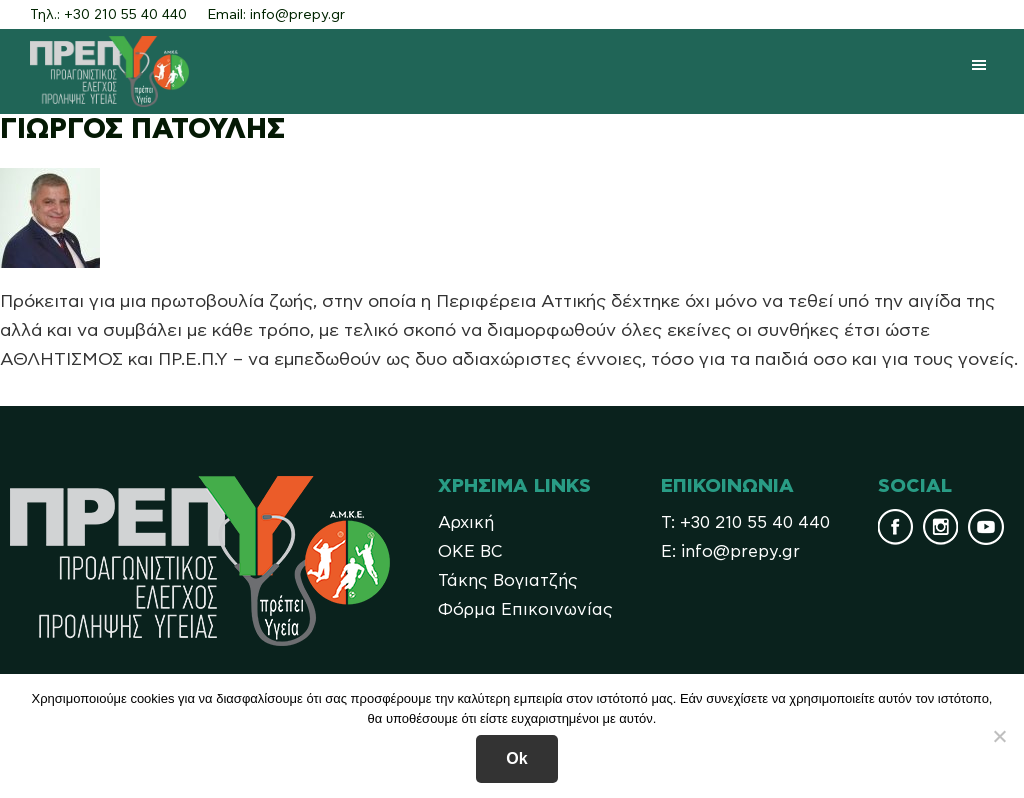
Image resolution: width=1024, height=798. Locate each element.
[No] (999, 736)
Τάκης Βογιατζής (508, 580)
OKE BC (470, 551)
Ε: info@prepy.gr (730, 551)
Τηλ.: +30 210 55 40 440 (108, 15)
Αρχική (466, 522)
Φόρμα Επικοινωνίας (525, 609)
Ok (516, 758)
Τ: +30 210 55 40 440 (745, 522)
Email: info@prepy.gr (276, 15)
